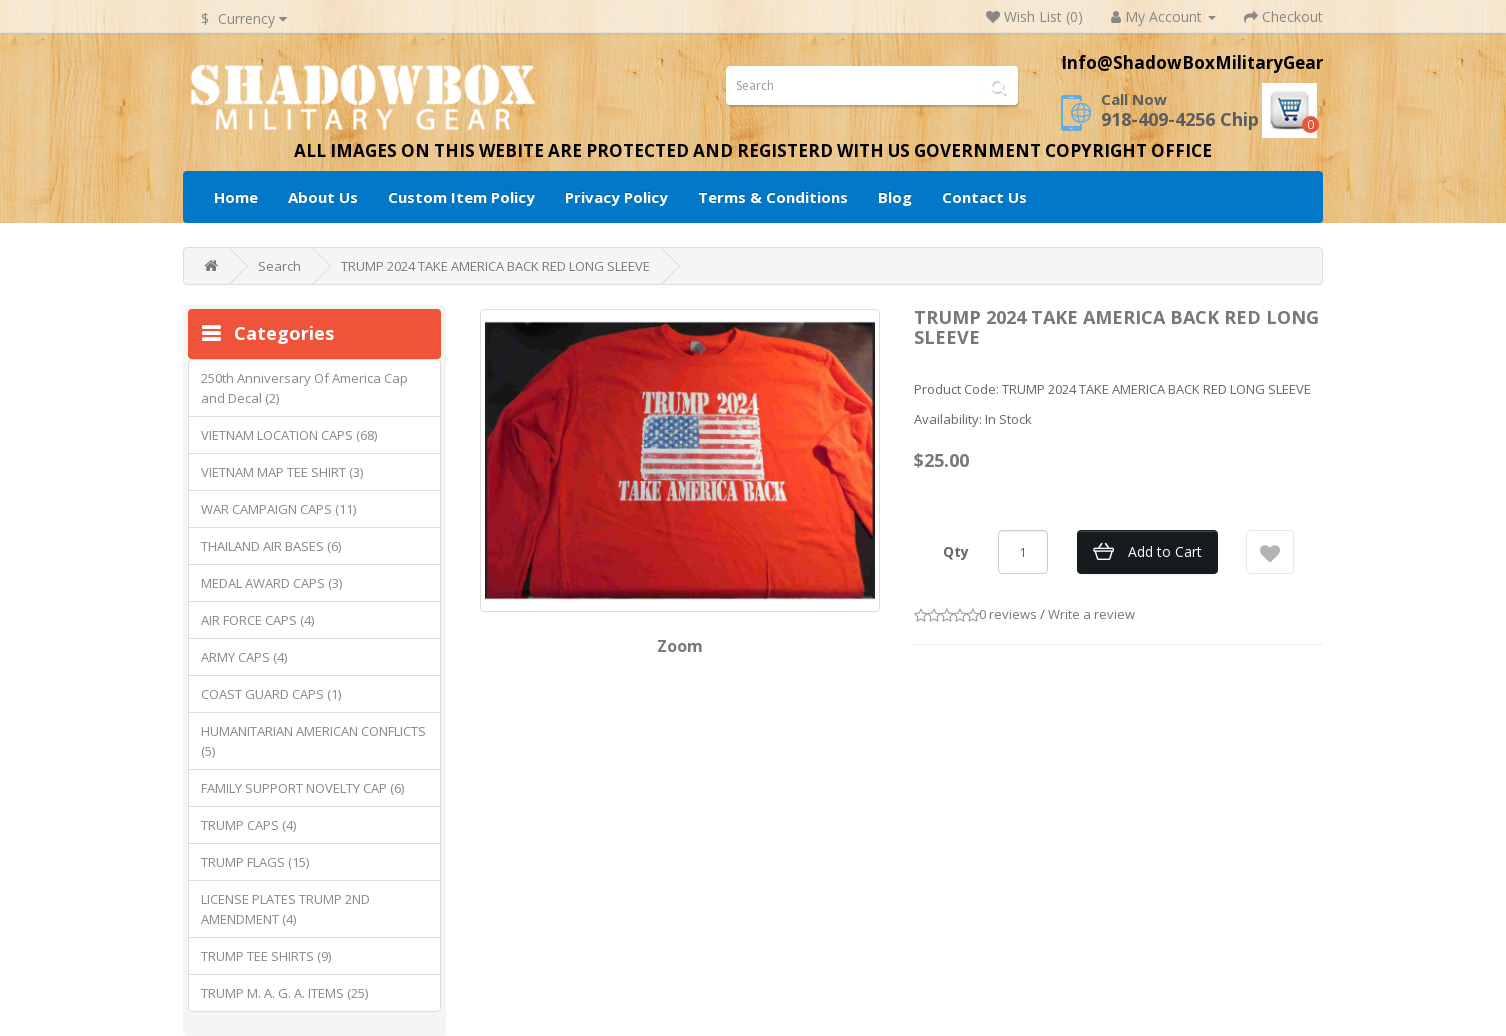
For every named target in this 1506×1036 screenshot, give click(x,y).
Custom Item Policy (461, 197)
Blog (895, 197)
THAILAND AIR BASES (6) (271, 546)
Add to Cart (1165, 551)
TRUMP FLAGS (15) (255, 862)
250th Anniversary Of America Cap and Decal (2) (304, 388)
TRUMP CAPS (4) (248, 825)
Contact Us (984, 197)
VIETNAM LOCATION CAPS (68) (289, 435)
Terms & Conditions (773, 197)
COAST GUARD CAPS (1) (271, 694)
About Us (323, 197)
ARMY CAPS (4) (244, 657)
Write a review (1091, 614)
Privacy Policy (616, 197)
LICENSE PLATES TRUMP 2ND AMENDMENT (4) (285, 909)
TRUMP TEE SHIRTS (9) (266, 956)
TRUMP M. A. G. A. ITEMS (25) (284, 993)
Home (236, 197)
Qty (956, 551)
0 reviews (1008, 614)
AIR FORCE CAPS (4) (257, 620)
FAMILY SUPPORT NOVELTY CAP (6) (302, 788)
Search (279, 266)
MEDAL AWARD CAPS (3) (271, 583)
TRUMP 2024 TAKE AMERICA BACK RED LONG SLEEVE (495, 266)
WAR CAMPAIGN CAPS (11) (278, 509)
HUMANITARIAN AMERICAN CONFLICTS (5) (313, 741)
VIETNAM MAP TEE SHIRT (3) (282, 472)
